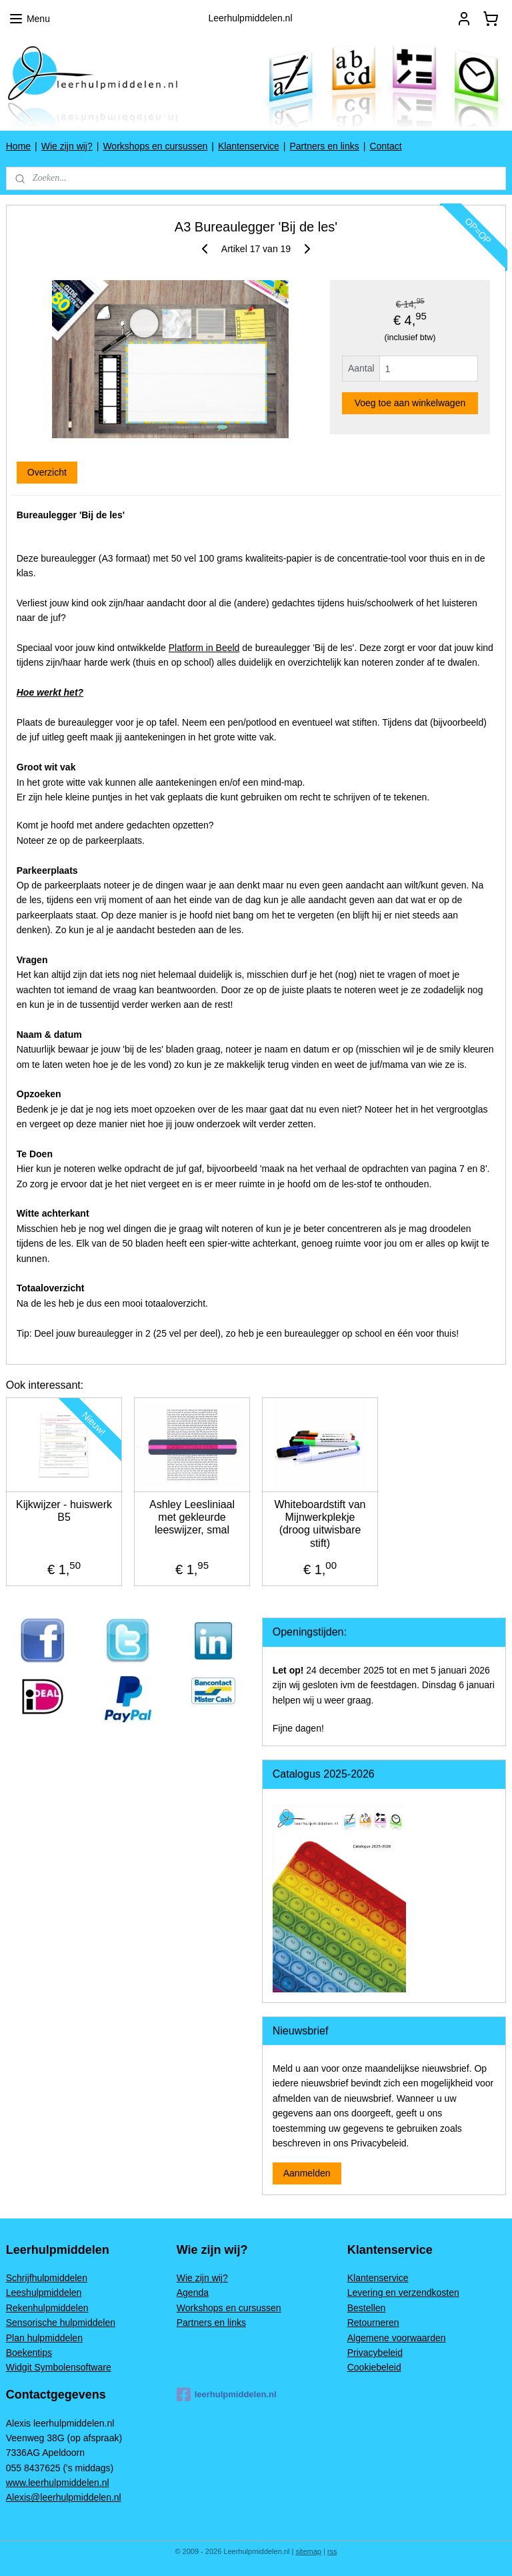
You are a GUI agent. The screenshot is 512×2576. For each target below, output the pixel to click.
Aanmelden (307, 2173)
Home (18, 146)
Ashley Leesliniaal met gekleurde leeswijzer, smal (192, 1517)
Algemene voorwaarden (396, 2338)
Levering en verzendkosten (403, 2292)
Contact (385, 146)
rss (332, 2551)
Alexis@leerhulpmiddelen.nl (63, 2497)
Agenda (193, 2292)
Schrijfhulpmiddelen (46, 2278)
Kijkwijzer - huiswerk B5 (64, 1511)
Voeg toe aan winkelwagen (410, 403)
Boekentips (29, 2352)
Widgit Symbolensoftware (58, 2367)
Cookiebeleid (374, 2367)
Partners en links (324, 146)
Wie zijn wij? (67, 146)
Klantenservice (248, 146)
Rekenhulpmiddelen (47, 2308)
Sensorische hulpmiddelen (60, 2322)
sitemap (308, 2551)
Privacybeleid (375, 2352)
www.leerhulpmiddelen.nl (57, 2482)
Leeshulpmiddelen (44, 2292)
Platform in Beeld (204, 647)
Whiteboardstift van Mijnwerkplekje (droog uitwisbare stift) (320, 1524)
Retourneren (373, 2322)
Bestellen (366, 2308)
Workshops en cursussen (155, 146)
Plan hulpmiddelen (44, 2338)
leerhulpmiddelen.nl (227, 2395)
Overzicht (47, 472)
